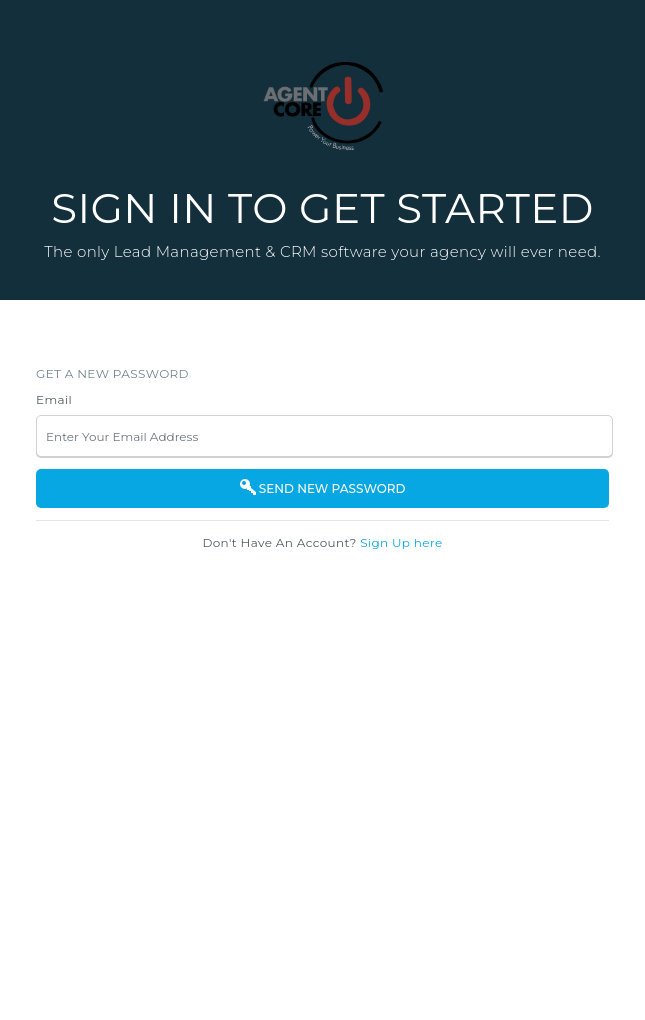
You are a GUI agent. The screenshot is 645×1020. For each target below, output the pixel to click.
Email (54, 399)
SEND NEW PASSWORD (323, 488)
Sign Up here (401, 542)
